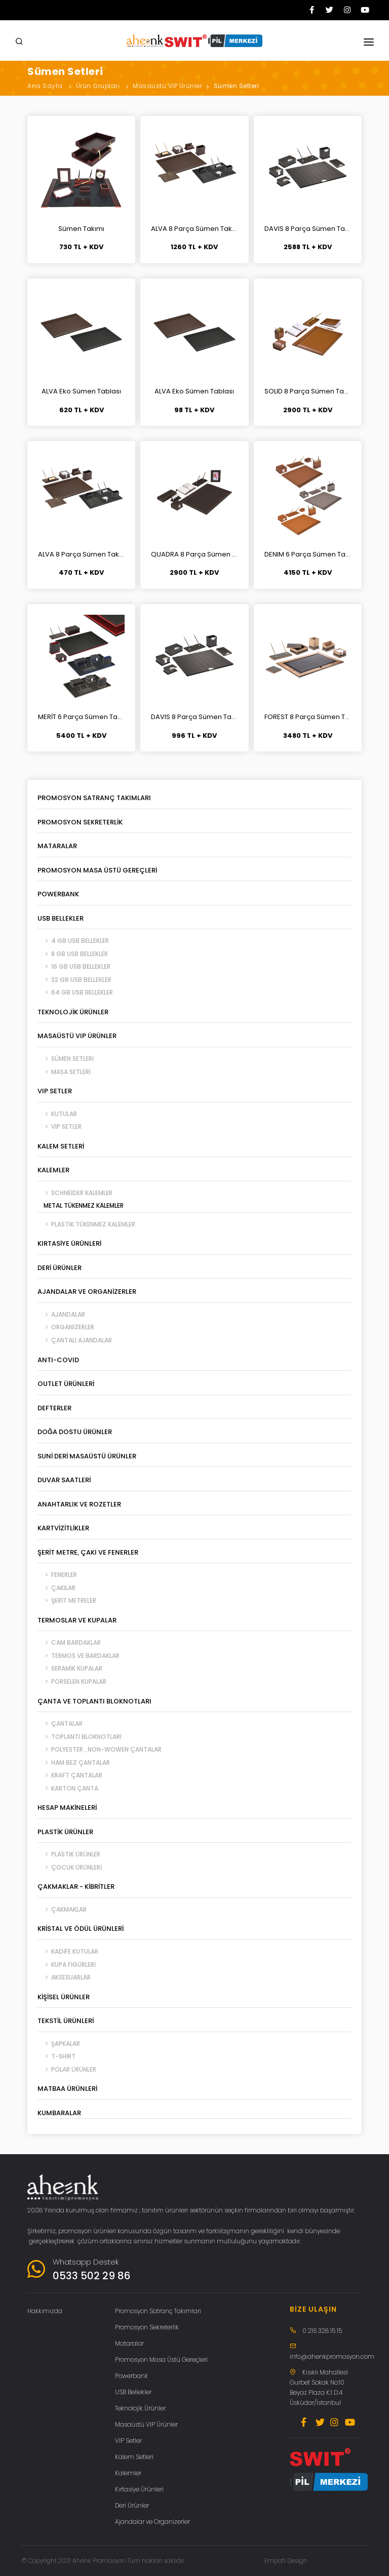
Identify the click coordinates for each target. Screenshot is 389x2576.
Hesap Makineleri (67, 1807)
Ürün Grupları (98, 86)
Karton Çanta (67, 1788)
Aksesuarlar (64, 1977)
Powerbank (58, 894)
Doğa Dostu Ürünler (74, 1432)
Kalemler (53, 1170)
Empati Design (285, 2560)
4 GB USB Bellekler (73, 940)
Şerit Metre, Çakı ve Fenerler (87, 1552)
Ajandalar (61, 1314)
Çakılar (56, 1587)
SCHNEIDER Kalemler (74, 1192)
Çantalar (60, 1723)
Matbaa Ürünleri (67, 2088)
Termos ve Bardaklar (78, 1655)
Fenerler (57, 1574)
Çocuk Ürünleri (69, 1867)
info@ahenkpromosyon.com (332, 2356)
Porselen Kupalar (71, 1681)
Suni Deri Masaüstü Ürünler (86, 1456)
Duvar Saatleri (64, 1480)
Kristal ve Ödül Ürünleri (80, 1928)
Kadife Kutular (67, 1951)
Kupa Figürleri (66, 1964)
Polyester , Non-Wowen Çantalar (99, 1749)
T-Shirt (56, 2056)
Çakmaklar (62, 1909)
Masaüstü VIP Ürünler (167, 86)
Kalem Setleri (60, 1146)
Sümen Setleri (236, 86)
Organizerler (65, 1327)
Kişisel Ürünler (63, 1997)
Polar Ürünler (66, 2069)
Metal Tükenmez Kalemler (80, 1205)
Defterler (54, 1408)
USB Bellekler (60, 918)
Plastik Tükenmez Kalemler (86, 1224)
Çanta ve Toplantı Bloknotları (94, 1701)
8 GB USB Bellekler (72, 953)
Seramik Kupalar (69, 1668)
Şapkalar (58, 2043)
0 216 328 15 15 (322, 2330)
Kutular (57, 1113)
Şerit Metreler (66, 1600)
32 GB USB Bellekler (74, 979)
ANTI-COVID (58, 1360)
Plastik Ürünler (65, 1832)
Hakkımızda (44, 2311)
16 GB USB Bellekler (73, 966)
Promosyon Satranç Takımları (94, 798)
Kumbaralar (59, 2113)
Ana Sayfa (45, 86)
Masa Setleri (64, 1071)
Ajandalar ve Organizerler (86, 1291)
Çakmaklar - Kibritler (75, 1886)
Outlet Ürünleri (65, 1384)
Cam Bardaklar (69, 1642)
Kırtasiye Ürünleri (69, 1243)
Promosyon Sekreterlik (80, 822)
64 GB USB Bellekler (75, 992)
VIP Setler (54, 1091)
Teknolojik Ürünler (72, 1012)
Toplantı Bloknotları (79, 1736)
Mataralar (57, 846)
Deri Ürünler (59, 1268)
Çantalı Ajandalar (74, 1340)
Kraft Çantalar (69, 1775)
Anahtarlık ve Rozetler (79, 1504)
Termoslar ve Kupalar (76, 1620)
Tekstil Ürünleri (65, 2021)
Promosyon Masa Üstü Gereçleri (97, 870)
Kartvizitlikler (63, 1528)
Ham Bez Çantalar (73, 1762)
